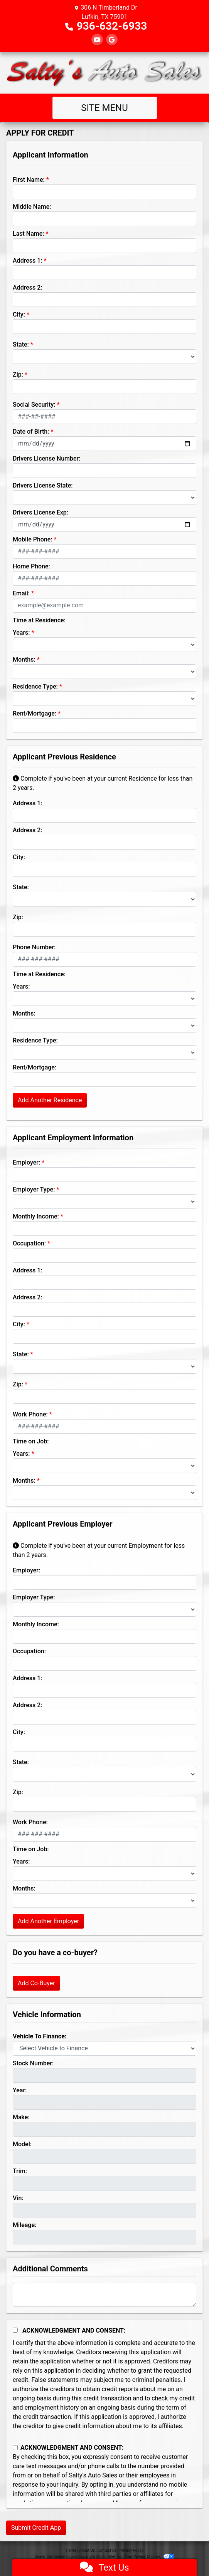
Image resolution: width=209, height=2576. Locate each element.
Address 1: (27, 260)
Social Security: (34, 404)
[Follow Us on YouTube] (97, 40)
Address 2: (27, 287)
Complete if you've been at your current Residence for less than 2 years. (102, 783)
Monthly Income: (36, 1216)
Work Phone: (30, 1414)
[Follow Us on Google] (112, 40)
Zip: (18, 374)
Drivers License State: (43, 485)
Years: (21, 632)
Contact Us (107, 2550)
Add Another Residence (50, 1100)
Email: (21, 593)
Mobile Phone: (32, 539)
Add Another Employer (48, 1921)
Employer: (26, 1162)
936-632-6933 (112, 26)
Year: (20, 2090)
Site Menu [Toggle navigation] (104, 107)
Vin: (18, 2198)
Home (71, 2550)
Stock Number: (33, 2063)
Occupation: (29, 1243)
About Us (87, 2550)
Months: (24, 659)
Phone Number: (34, 947)
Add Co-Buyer (36, 1983)
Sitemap (115, 2556)
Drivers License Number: (46, 458)
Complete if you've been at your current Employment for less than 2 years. (99, 1550)
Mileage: (24, 2225)
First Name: (29, 179)
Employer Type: (34, 1189)
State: (21, 344)
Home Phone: (31, 566)
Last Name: (28, 233)
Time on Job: (31, 1441)
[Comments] (104, 2295)
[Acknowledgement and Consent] (15, 2330)
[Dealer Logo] (104, 72)
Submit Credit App (36, 2527)
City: (19, 314)
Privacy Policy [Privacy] (131, 2550)
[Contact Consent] (15, 2447)
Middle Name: (32, 206)
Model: (22, 2144)
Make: (21, 2117)
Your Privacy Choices (149, 2556)
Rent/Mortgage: (34, 713)
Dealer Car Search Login (55, 2556)
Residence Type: (35, 686)
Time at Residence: (39, 620)
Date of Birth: (31, 431)
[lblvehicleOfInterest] (104, 2048)
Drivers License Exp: (40, 512)
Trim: (20, 2171)
